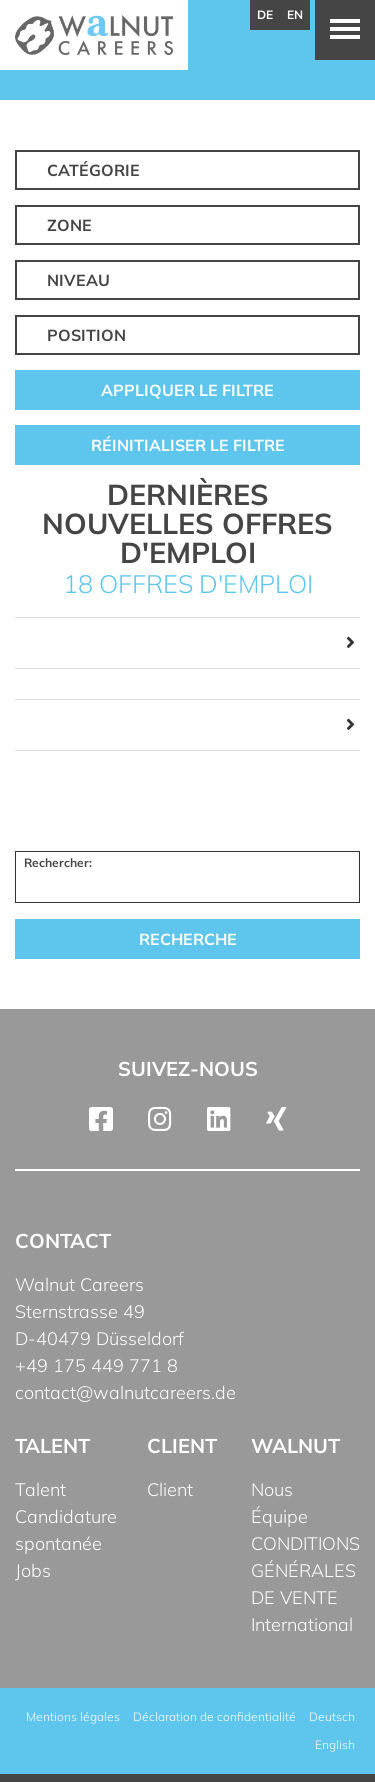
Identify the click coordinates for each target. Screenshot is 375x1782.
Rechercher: (58, 862)
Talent (40, 1489)
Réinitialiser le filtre (188, 445)
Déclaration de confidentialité (214, 1716)
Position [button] (86, 335)
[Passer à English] (335, 1745)
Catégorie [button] (93, 170)
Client (170, 1489)
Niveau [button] (78, 280)
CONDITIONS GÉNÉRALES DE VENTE (305, 1570)
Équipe (279, 1516)
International (302, 1624)
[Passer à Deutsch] (332, 1717)
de (265, 14)
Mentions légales (73, 1716)
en (295, 14)
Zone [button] (69, 225)
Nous (272, 1489)
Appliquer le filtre (187, 390)
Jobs (33, 1570)
